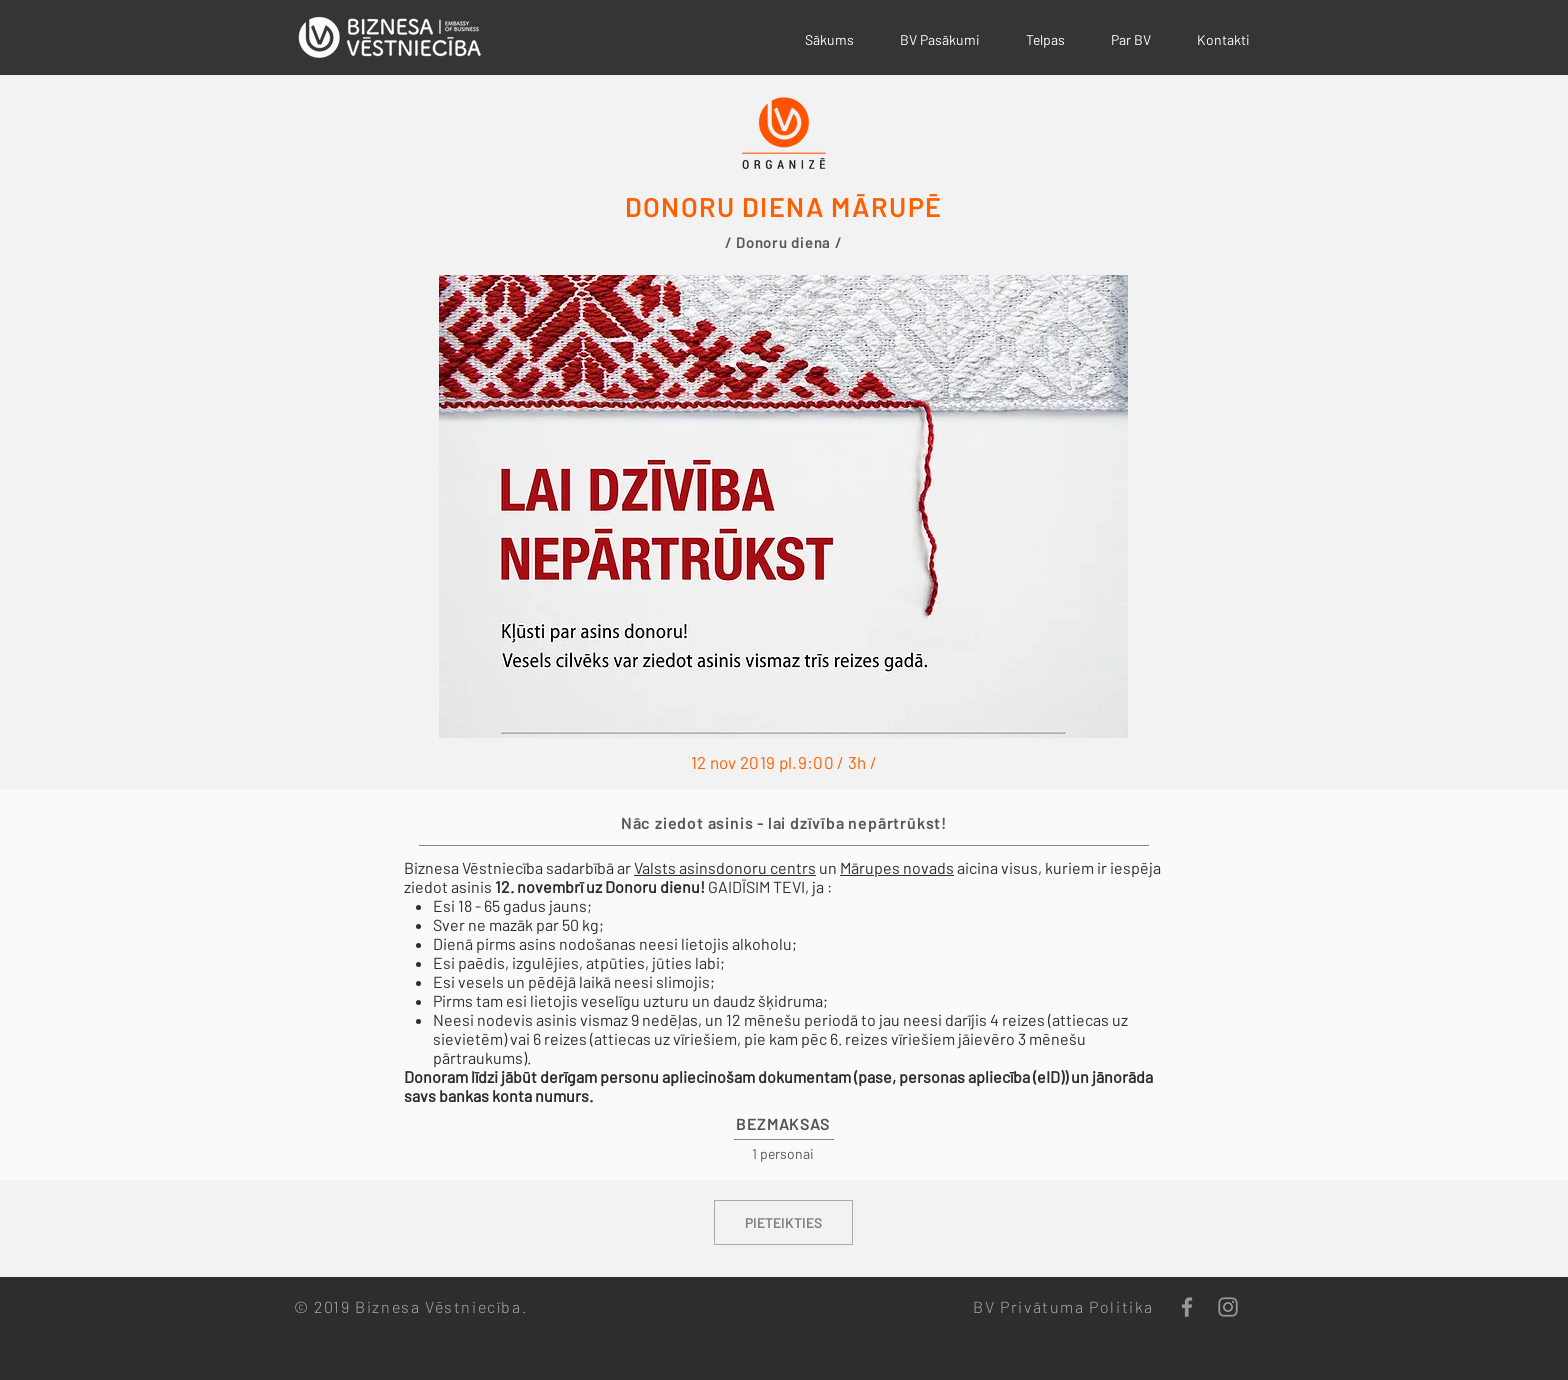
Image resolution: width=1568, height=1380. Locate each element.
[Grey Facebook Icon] (1187, 1307)
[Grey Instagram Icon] (1228, 1307)
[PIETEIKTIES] (783, 1222)
